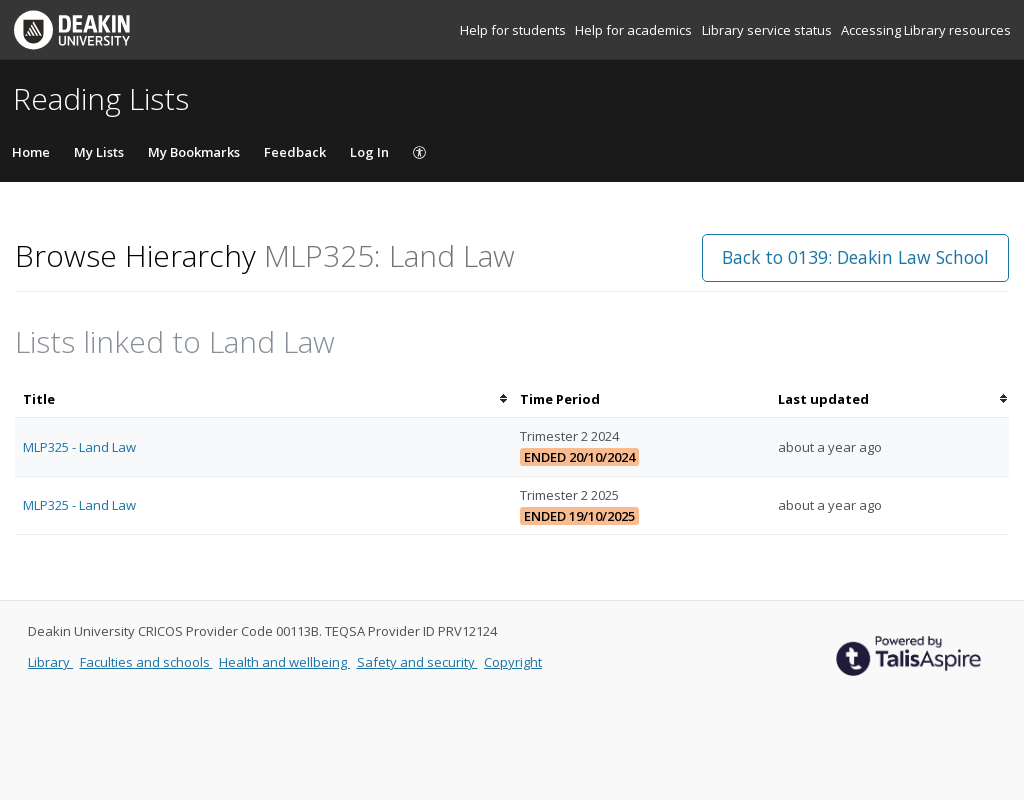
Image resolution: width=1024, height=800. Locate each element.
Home (31, 152)
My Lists (99, 152)
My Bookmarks (194, 152)
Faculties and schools (146, 662)
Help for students (514, 30)
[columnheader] (263, 399)
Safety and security (417, 662)
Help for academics (635, 30)
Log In (369, 152)
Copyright (513, 662)
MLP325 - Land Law (79, 447)
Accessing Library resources (926, 30)
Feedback (295, 152)
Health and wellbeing (284, 662)
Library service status (768, 30)
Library (50, 662)
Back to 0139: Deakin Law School (855, 257)
